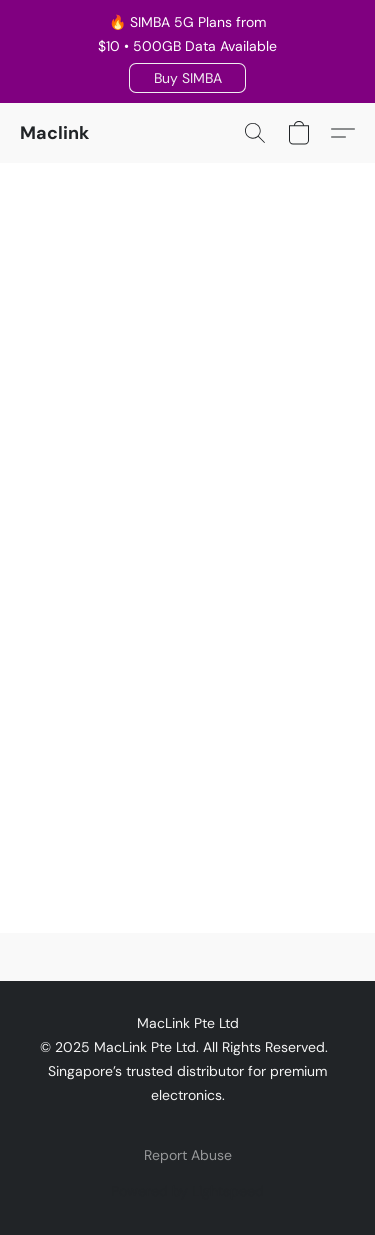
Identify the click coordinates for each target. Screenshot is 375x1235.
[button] (187, 78)
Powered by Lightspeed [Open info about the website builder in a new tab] (187, 1191)
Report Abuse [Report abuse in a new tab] (188, 1155)
